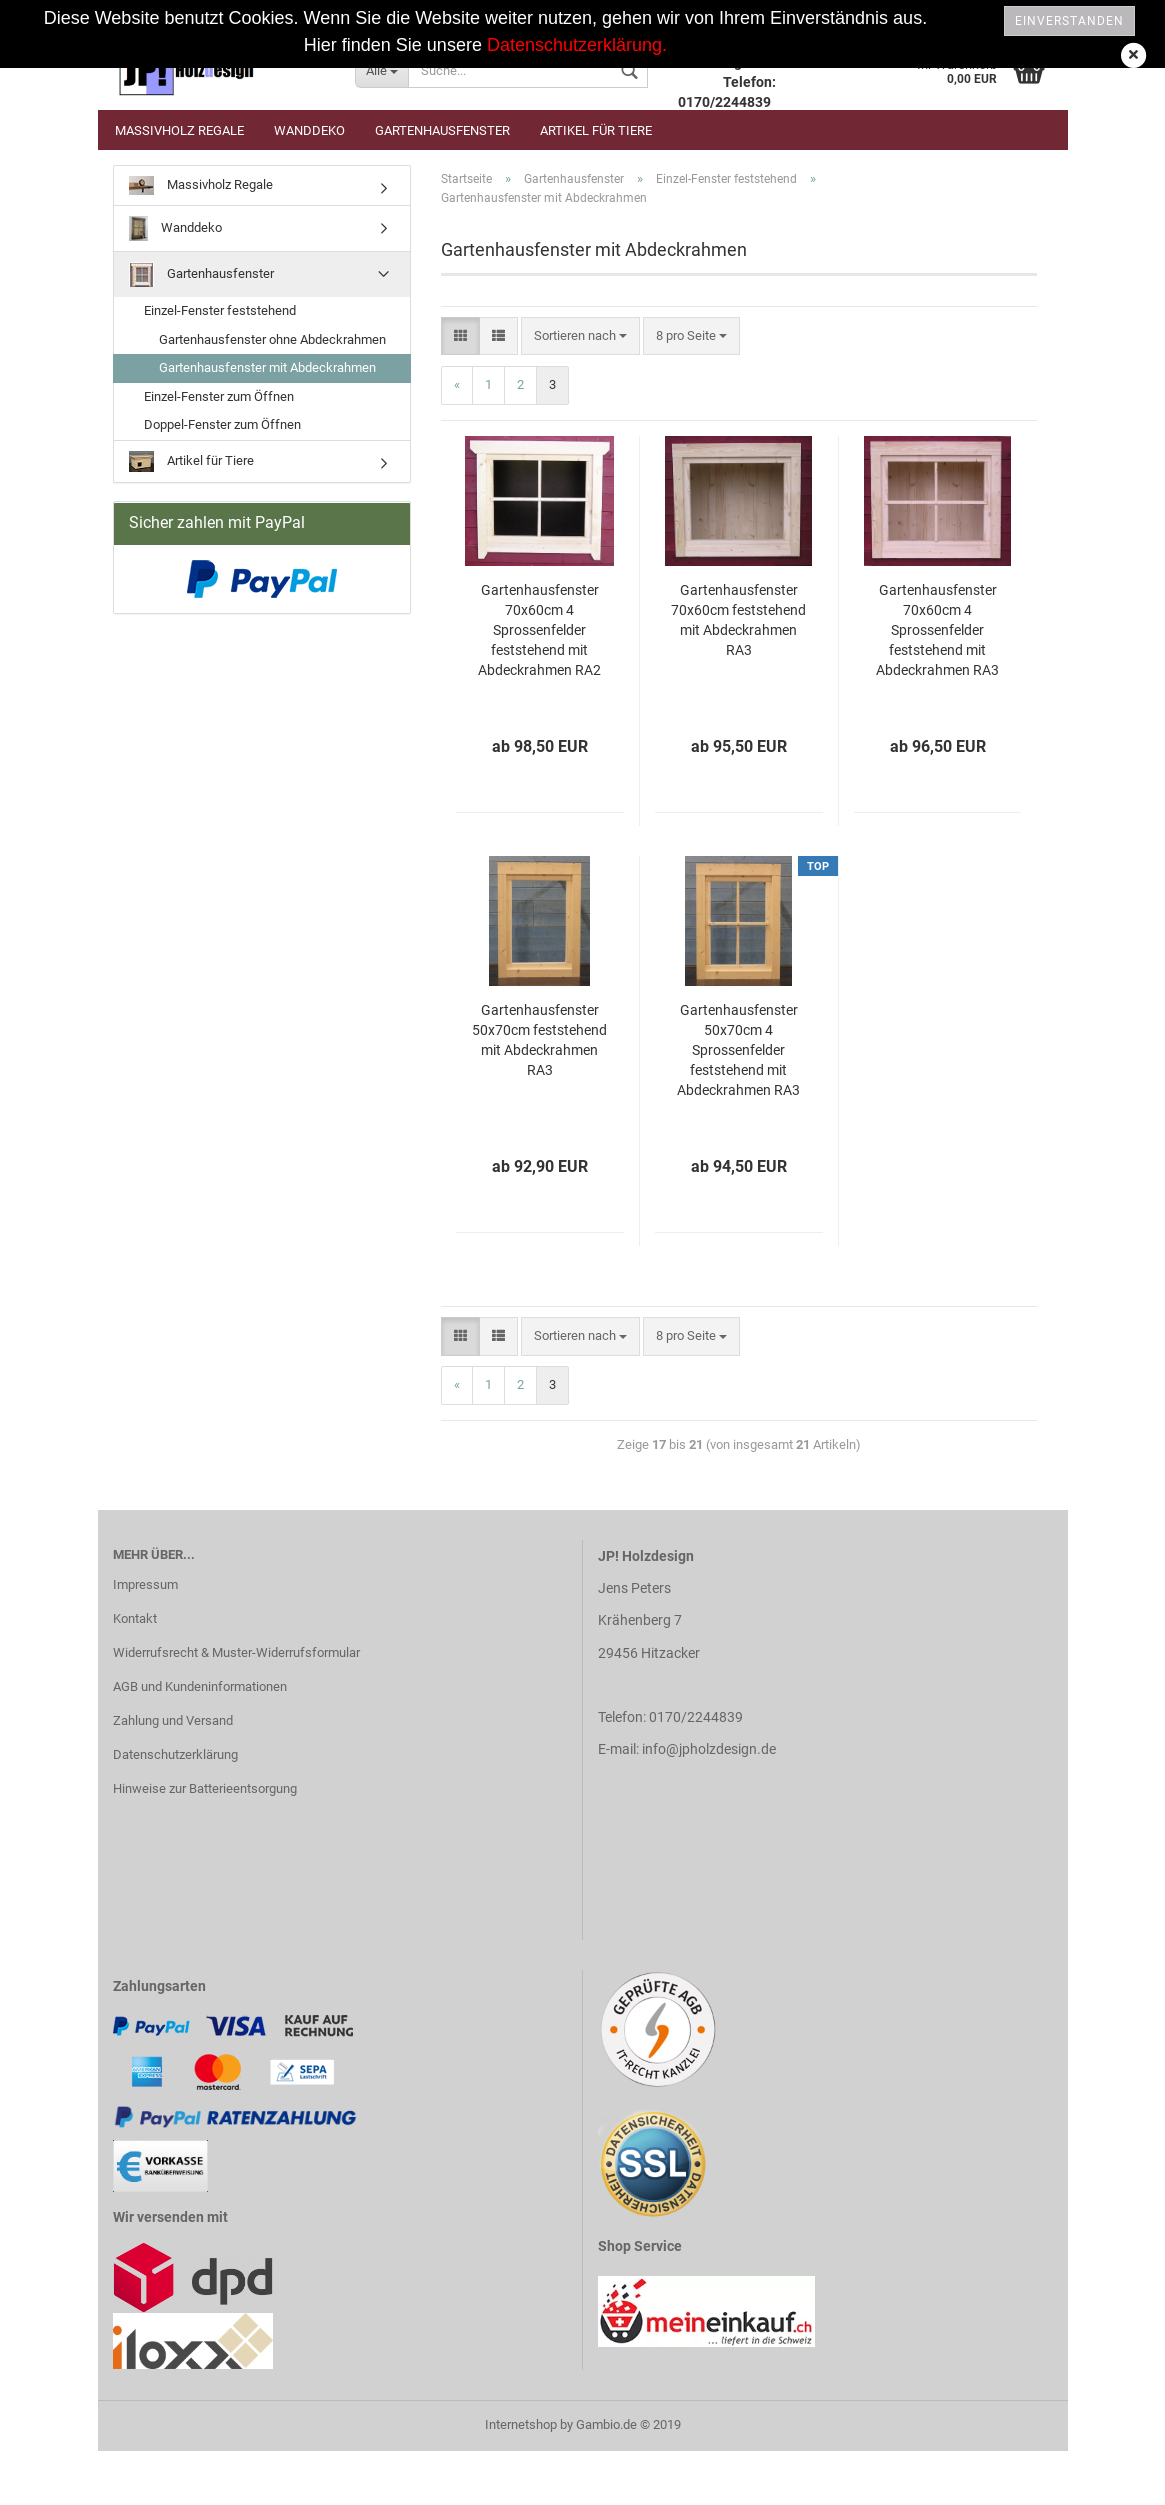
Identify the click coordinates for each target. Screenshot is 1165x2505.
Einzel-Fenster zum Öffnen (219, 396)
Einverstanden (1069, 21)
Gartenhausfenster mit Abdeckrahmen (267, 367)
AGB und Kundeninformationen (200, 1686)
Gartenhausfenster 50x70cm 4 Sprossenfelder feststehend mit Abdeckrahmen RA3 (738, 1050)
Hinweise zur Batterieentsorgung (205, 1788)
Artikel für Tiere (596, 130)
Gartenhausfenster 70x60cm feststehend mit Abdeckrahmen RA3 (738, 620)
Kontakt (135, 1618)
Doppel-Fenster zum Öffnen (222, 424)
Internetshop (521, 2424)
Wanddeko (309, 130)
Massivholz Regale (179, 130)
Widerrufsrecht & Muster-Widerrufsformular (236, 1652)
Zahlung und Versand (173, 1720)
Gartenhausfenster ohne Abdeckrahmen (272, 339)
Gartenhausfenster (442, 130)
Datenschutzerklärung (175, 1754)
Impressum (145, 1584)
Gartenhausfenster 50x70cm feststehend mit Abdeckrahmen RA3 (539, 1040)
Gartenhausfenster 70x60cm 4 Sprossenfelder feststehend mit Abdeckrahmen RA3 (937, 630)
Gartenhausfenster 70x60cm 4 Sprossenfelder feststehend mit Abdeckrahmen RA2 (539, 630)
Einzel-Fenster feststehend (220, 310)
